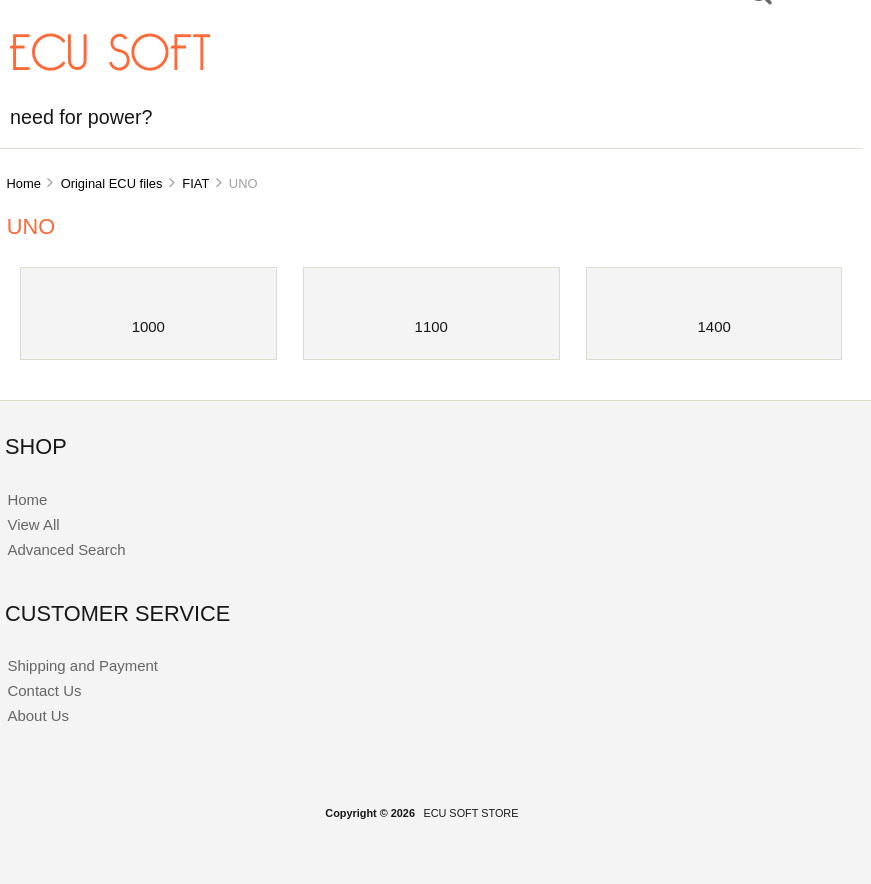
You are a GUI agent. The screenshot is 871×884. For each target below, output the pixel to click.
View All (33, 524)
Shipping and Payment (82, 665)
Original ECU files (112, 183)
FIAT (195, 183)
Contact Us (44, 690)
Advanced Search (66, 549)
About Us (38, 715)
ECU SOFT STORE (470, 813)
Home (23, 183)
